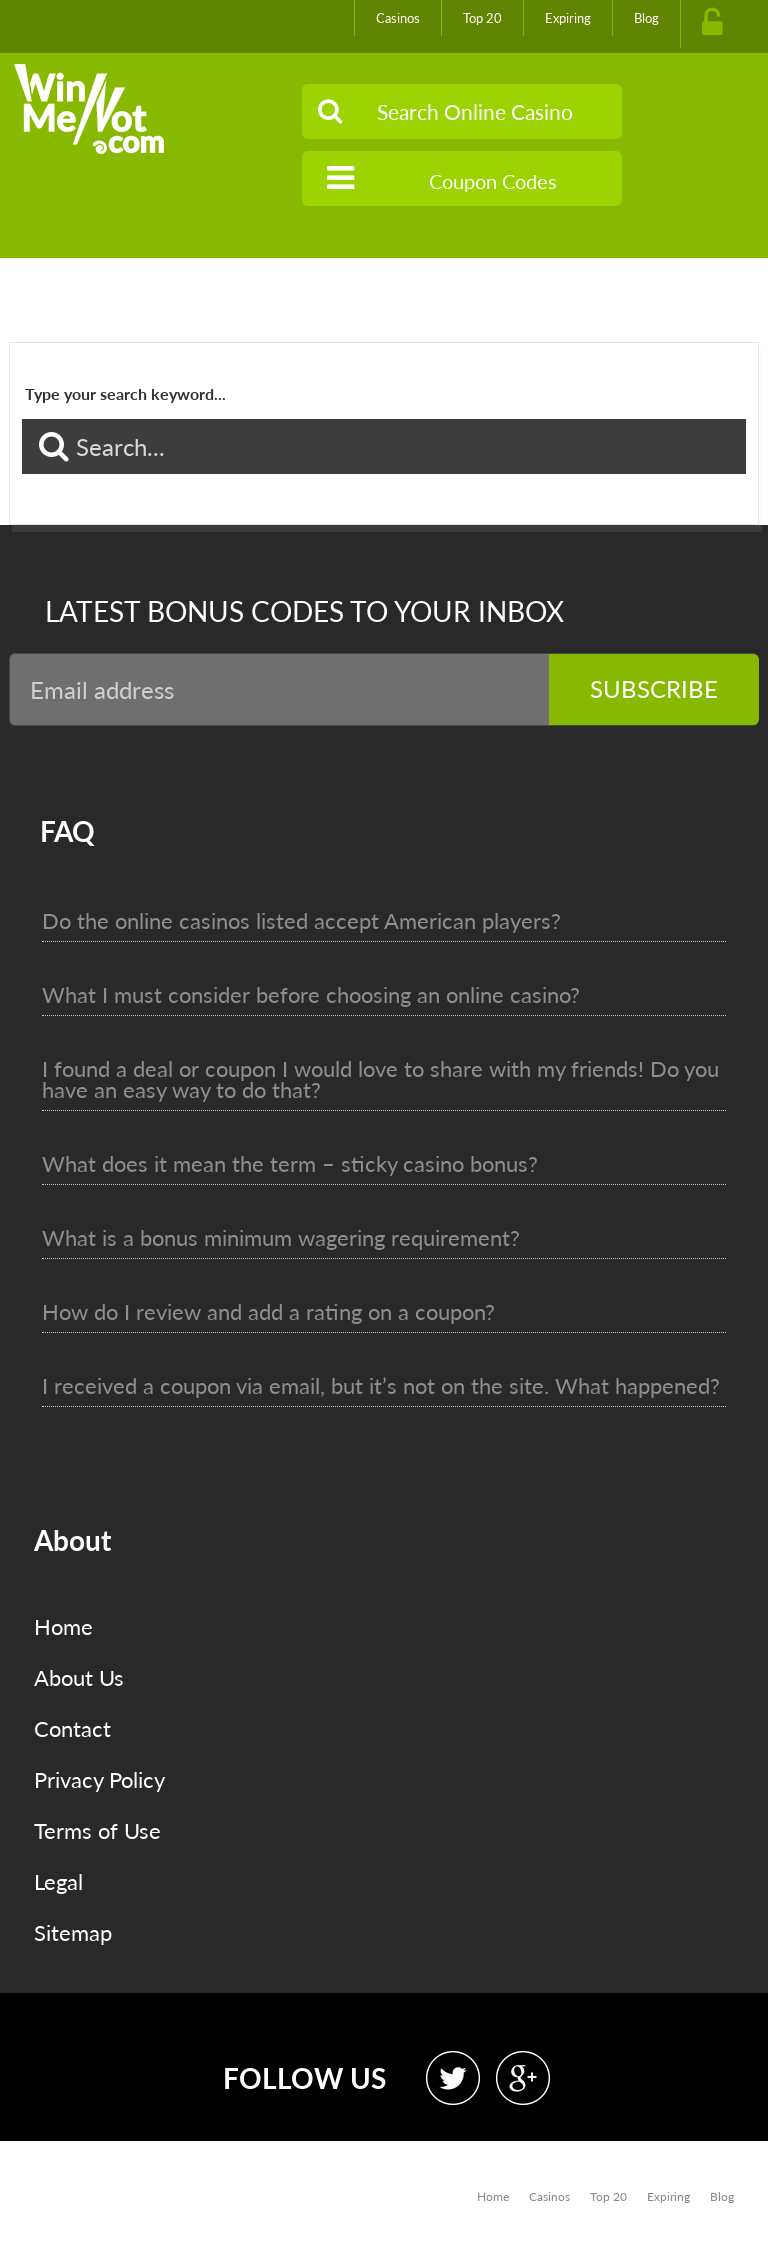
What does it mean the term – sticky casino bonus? (290, 1163)
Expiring (568, 18)
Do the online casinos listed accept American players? (301, 920)
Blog (646, 18)
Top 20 (482, 18)
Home (63, 1626)
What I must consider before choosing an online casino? (311, 994)
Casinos (398, 18)
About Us (79, 1677)
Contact (72, 1728)
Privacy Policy (99, 1779)
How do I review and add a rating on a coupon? (268, 1311)
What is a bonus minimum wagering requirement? (281, 1237)
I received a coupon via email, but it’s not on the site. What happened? (381, 1385)
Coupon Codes (442, 178)
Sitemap (73, 1932)
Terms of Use (97, 1830)
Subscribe (654, 688)
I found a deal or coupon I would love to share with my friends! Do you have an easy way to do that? (380, 1079)
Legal (58, 1881)
